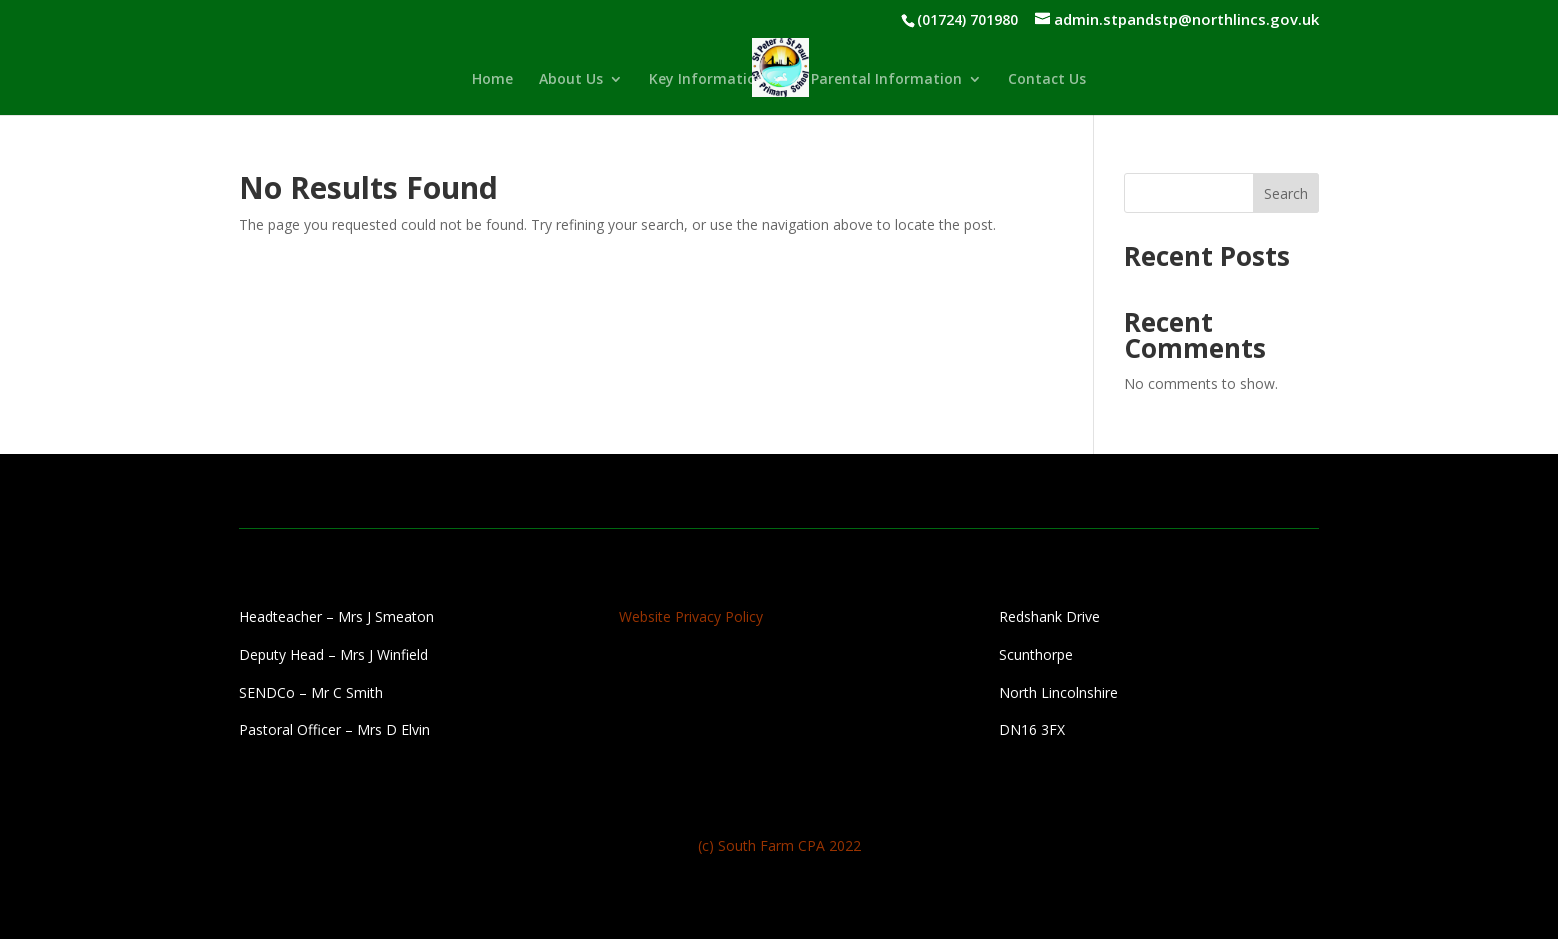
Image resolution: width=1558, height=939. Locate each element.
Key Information (707, 80)
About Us (571, 80)
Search (1286, 193)
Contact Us (1047, 80)
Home (492, 80)
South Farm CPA (771, 845)
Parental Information (886, 80)
